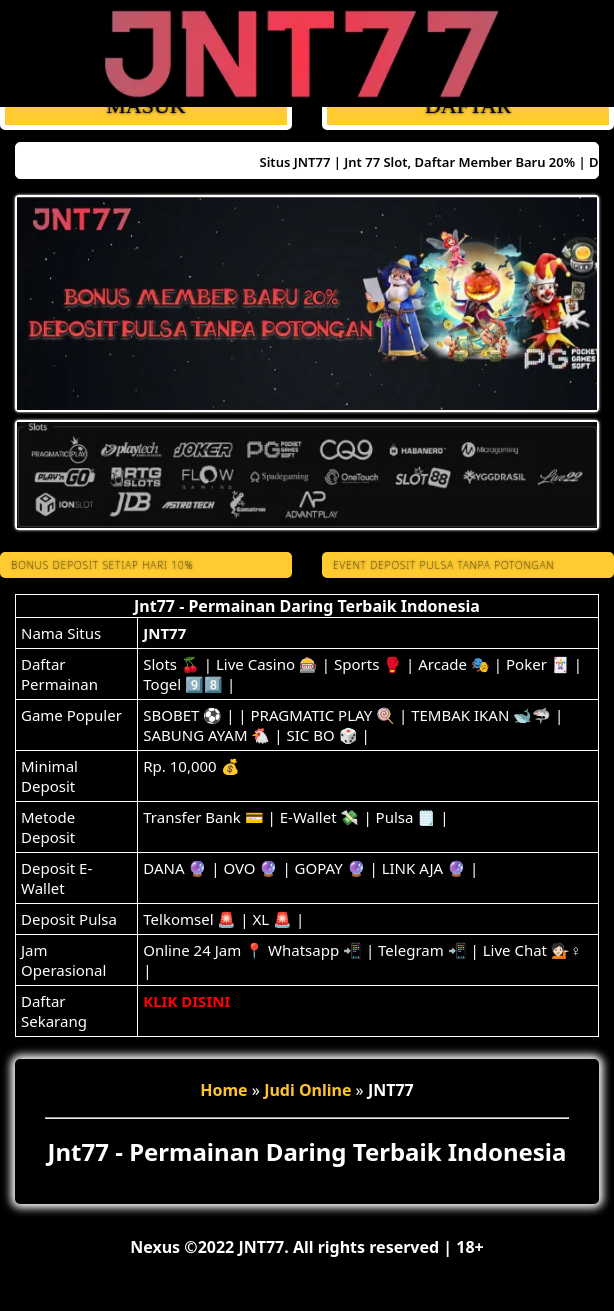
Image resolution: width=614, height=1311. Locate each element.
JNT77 (164, 633)
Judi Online (307, 1090)
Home (223, 1090)
